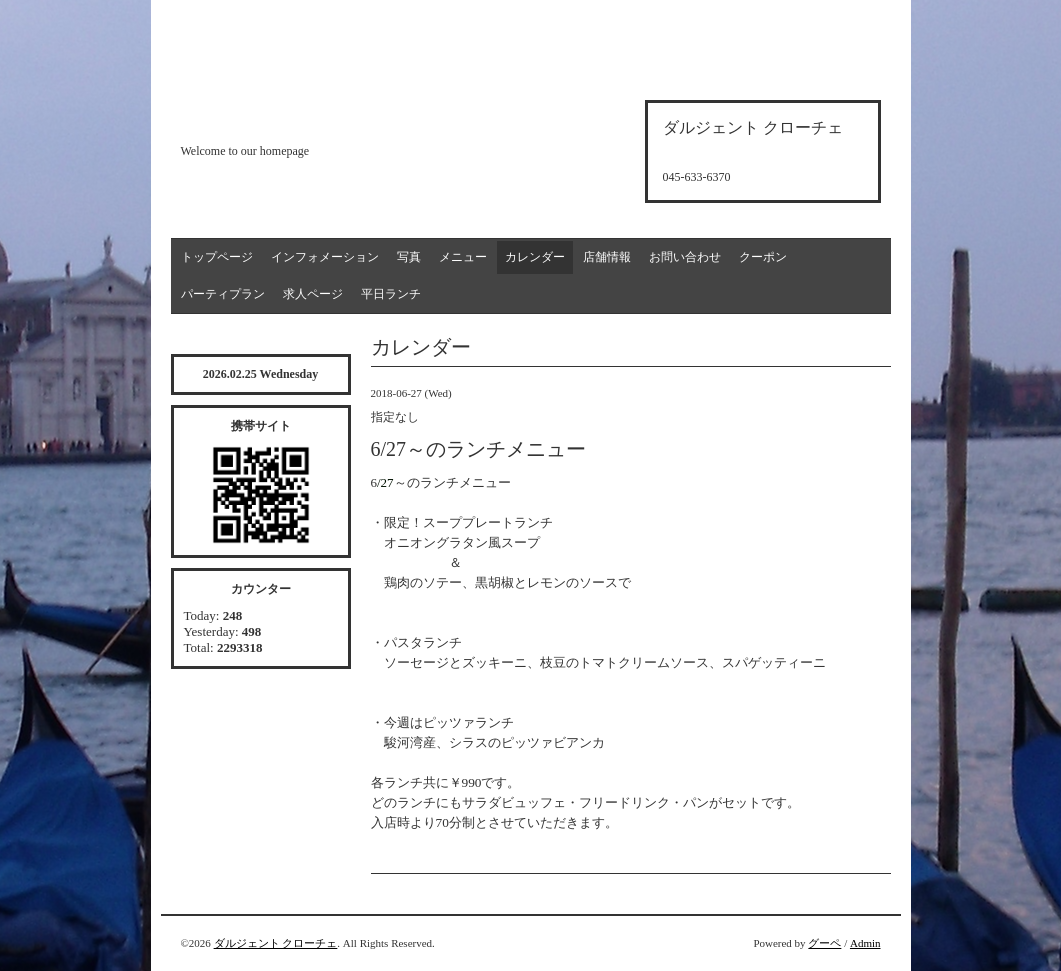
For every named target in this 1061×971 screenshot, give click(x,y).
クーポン (763, 257)
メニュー (463, 257)
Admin (865, 943)
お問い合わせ (685, 257)
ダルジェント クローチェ (276, 943)
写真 (409, 257)
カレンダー (535, 257)
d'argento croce (280, 116)
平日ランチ (391, 294)
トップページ (217, 257)
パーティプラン (223, 294)
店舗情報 (607, 257)
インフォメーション (325, 257)
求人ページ (313, 294)
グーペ (824, 943)
